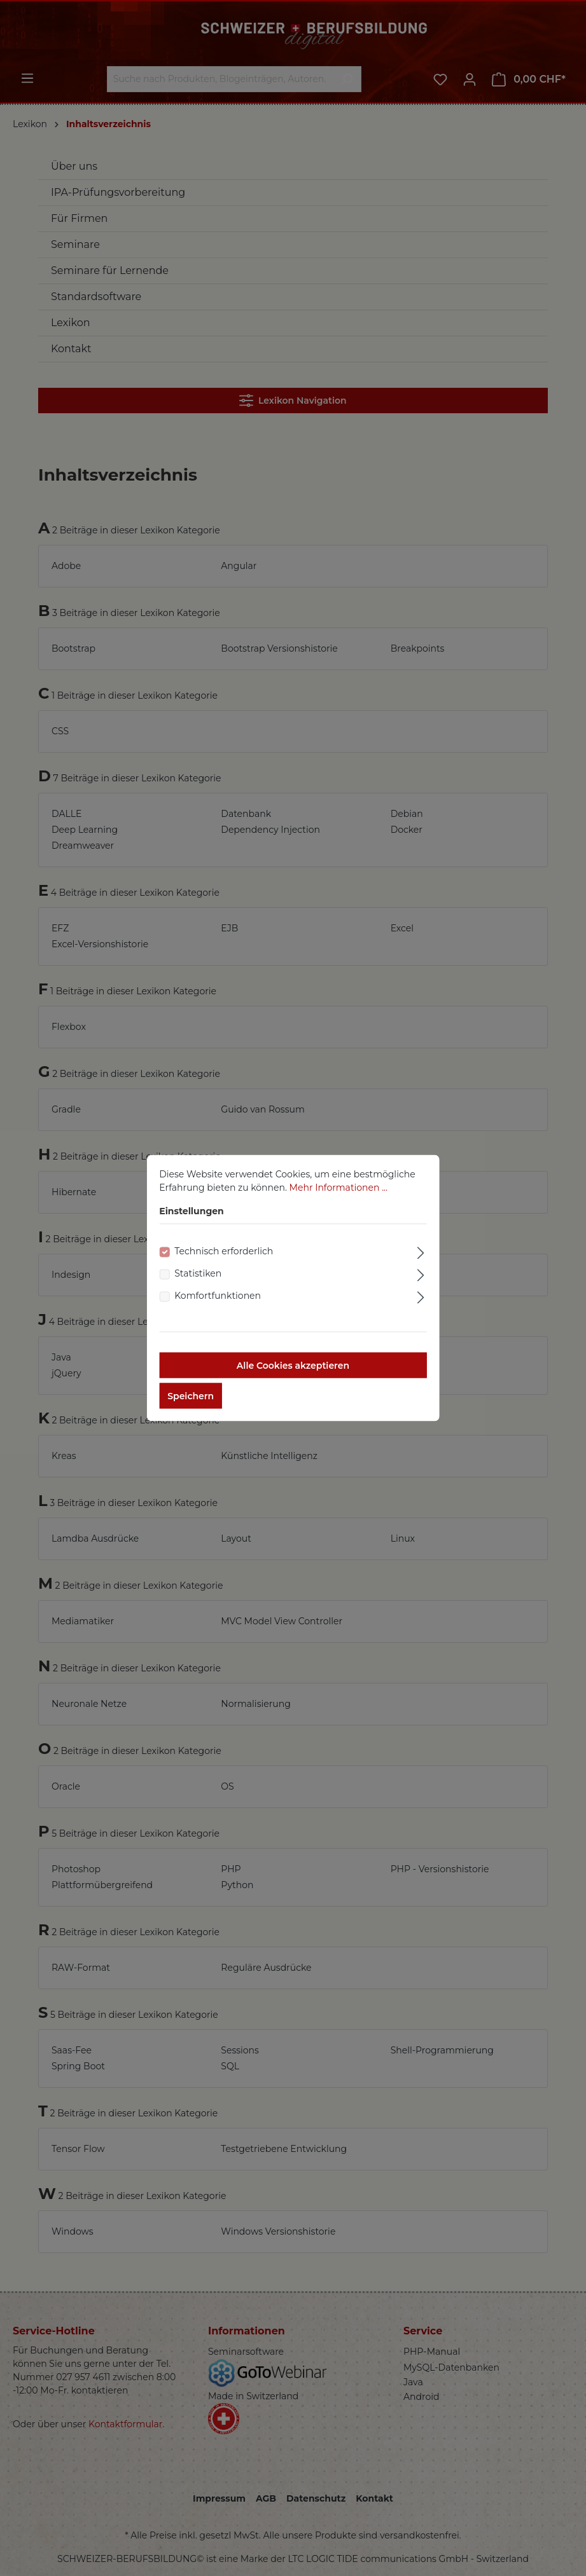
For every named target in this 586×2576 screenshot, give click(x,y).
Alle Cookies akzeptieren (293, 1375)
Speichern (190, 1406)
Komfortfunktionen (217, 1306)
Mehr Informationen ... (338, 1197)
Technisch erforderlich (223, 1261)
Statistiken (197, 1283)
